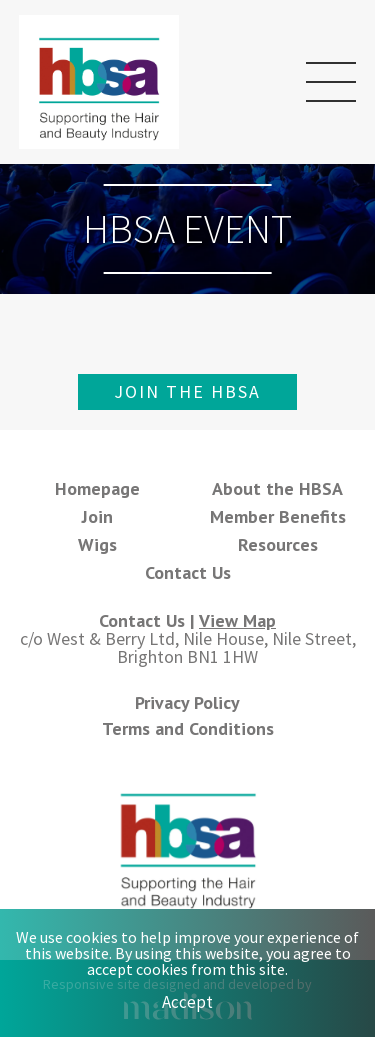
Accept (187, 1002)
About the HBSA (277, 488)
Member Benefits (278, 516)
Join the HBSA (187, 391)
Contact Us (188, 572)
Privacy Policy (187, 702)
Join (97, 516)
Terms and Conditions (188, 728)
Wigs (97, 544)
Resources (278, 544)
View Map (237, 620)
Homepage (97, 488)
